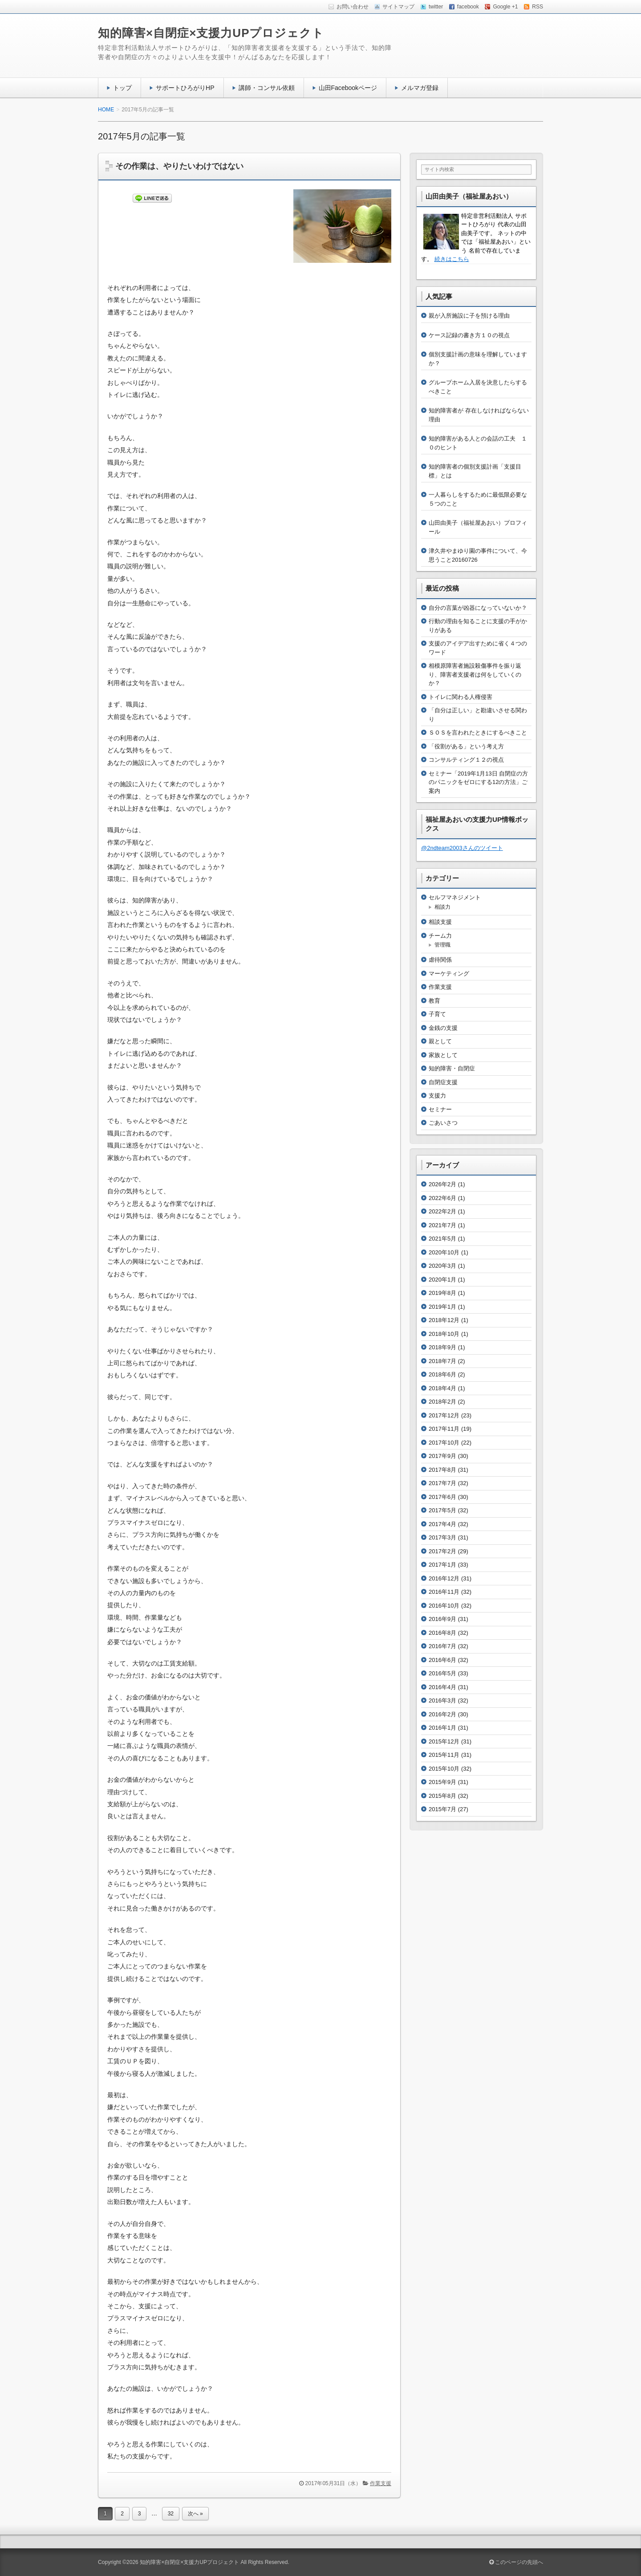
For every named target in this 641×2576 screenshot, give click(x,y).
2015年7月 (442, 1809)
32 (171, 2514)
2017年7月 (442, 1483)
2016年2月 (442, 1714)
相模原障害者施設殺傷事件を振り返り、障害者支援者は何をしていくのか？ (475, 674)
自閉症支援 (443, 1082)
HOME (106, 109)
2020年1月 (442, 1279)
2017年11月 (444, 1428)
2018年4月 (442, 1388)
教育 (434, 1000)
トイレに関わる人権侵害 (460, 697)
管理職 (442, 945)
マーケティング (449, 973)
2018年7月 (442, 1361)
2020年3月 (442, 1265)
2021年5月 (442, 1238)
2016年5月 (442, 1673)
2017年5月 (442, 1510)
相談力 (442, 907)
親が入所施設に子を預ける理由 (469, 315)
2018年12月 (444, 1320)
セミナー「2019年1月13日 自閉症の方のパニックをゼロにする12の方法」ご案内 (478, 782)
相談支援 (440, 922)
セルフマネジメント (455, 897)
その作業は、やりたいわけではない (179, 166)
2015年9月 (442, 1782)
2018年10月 (444, 1334)
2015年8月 (442, 1795)
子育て (437, 1014)
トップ (122, 87)
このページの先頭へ (516, 2562)
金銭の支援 (443, 1028)
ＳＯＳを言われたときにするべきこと (478, 732)
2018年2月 (442, 1401)
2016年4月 (442, 1687)
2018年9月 (442, 1347)
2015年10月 (444, 1768)
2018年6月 (442, 1374)
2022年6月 (442, 1198)
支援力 (437, 1095)
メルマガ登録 (419, 87)
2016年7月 (442, 1646)
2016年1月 (442, 1727)
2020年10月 (444, 1252)
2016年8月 (442, 1632)
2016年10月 (444, 1605)
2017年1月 (442, 1564)
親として (440, 1041)
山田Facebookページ (348, 87)
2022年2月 (442, 1211)
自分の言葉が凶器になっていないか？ (478, 607)
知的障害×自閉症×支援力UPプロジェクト (211, 33)
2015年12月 (444, 1741)
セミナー (440, 1109)
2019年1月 (442, 1306)
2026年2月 (442, 1184)
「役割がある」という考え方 (466, 746)
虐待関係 (440, 959)
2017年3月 (442, 1537)
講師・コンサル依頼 (267, 87)
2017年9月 (442, 1456)
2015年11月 (444, 1754)
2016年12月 (444, 1578)
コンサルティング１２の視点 (466, 759)
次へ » (195, 2514)
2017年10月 (444, 1442)
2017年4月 (442, 1524)
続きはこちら (451, 259)
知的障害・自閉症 (452, 1068)
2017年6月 (442, 1497)
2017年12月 (444, 1415)
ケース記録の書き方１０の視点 (469, 335)
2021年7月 (442, 1225)
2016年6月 (442, 1660)
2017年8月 (442, 1469)
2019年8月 (442, 1293)
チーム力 (440, 935)
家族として (443, 1055)
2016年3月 (442, 1700)
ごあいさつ (443, 1122)
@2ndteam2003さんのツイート (462, 848)
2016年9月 (442, 1619)
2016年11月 (444, 1591)
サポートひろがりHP (185, 87)
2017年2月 (442, 1551)
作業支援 (380, 2483)
